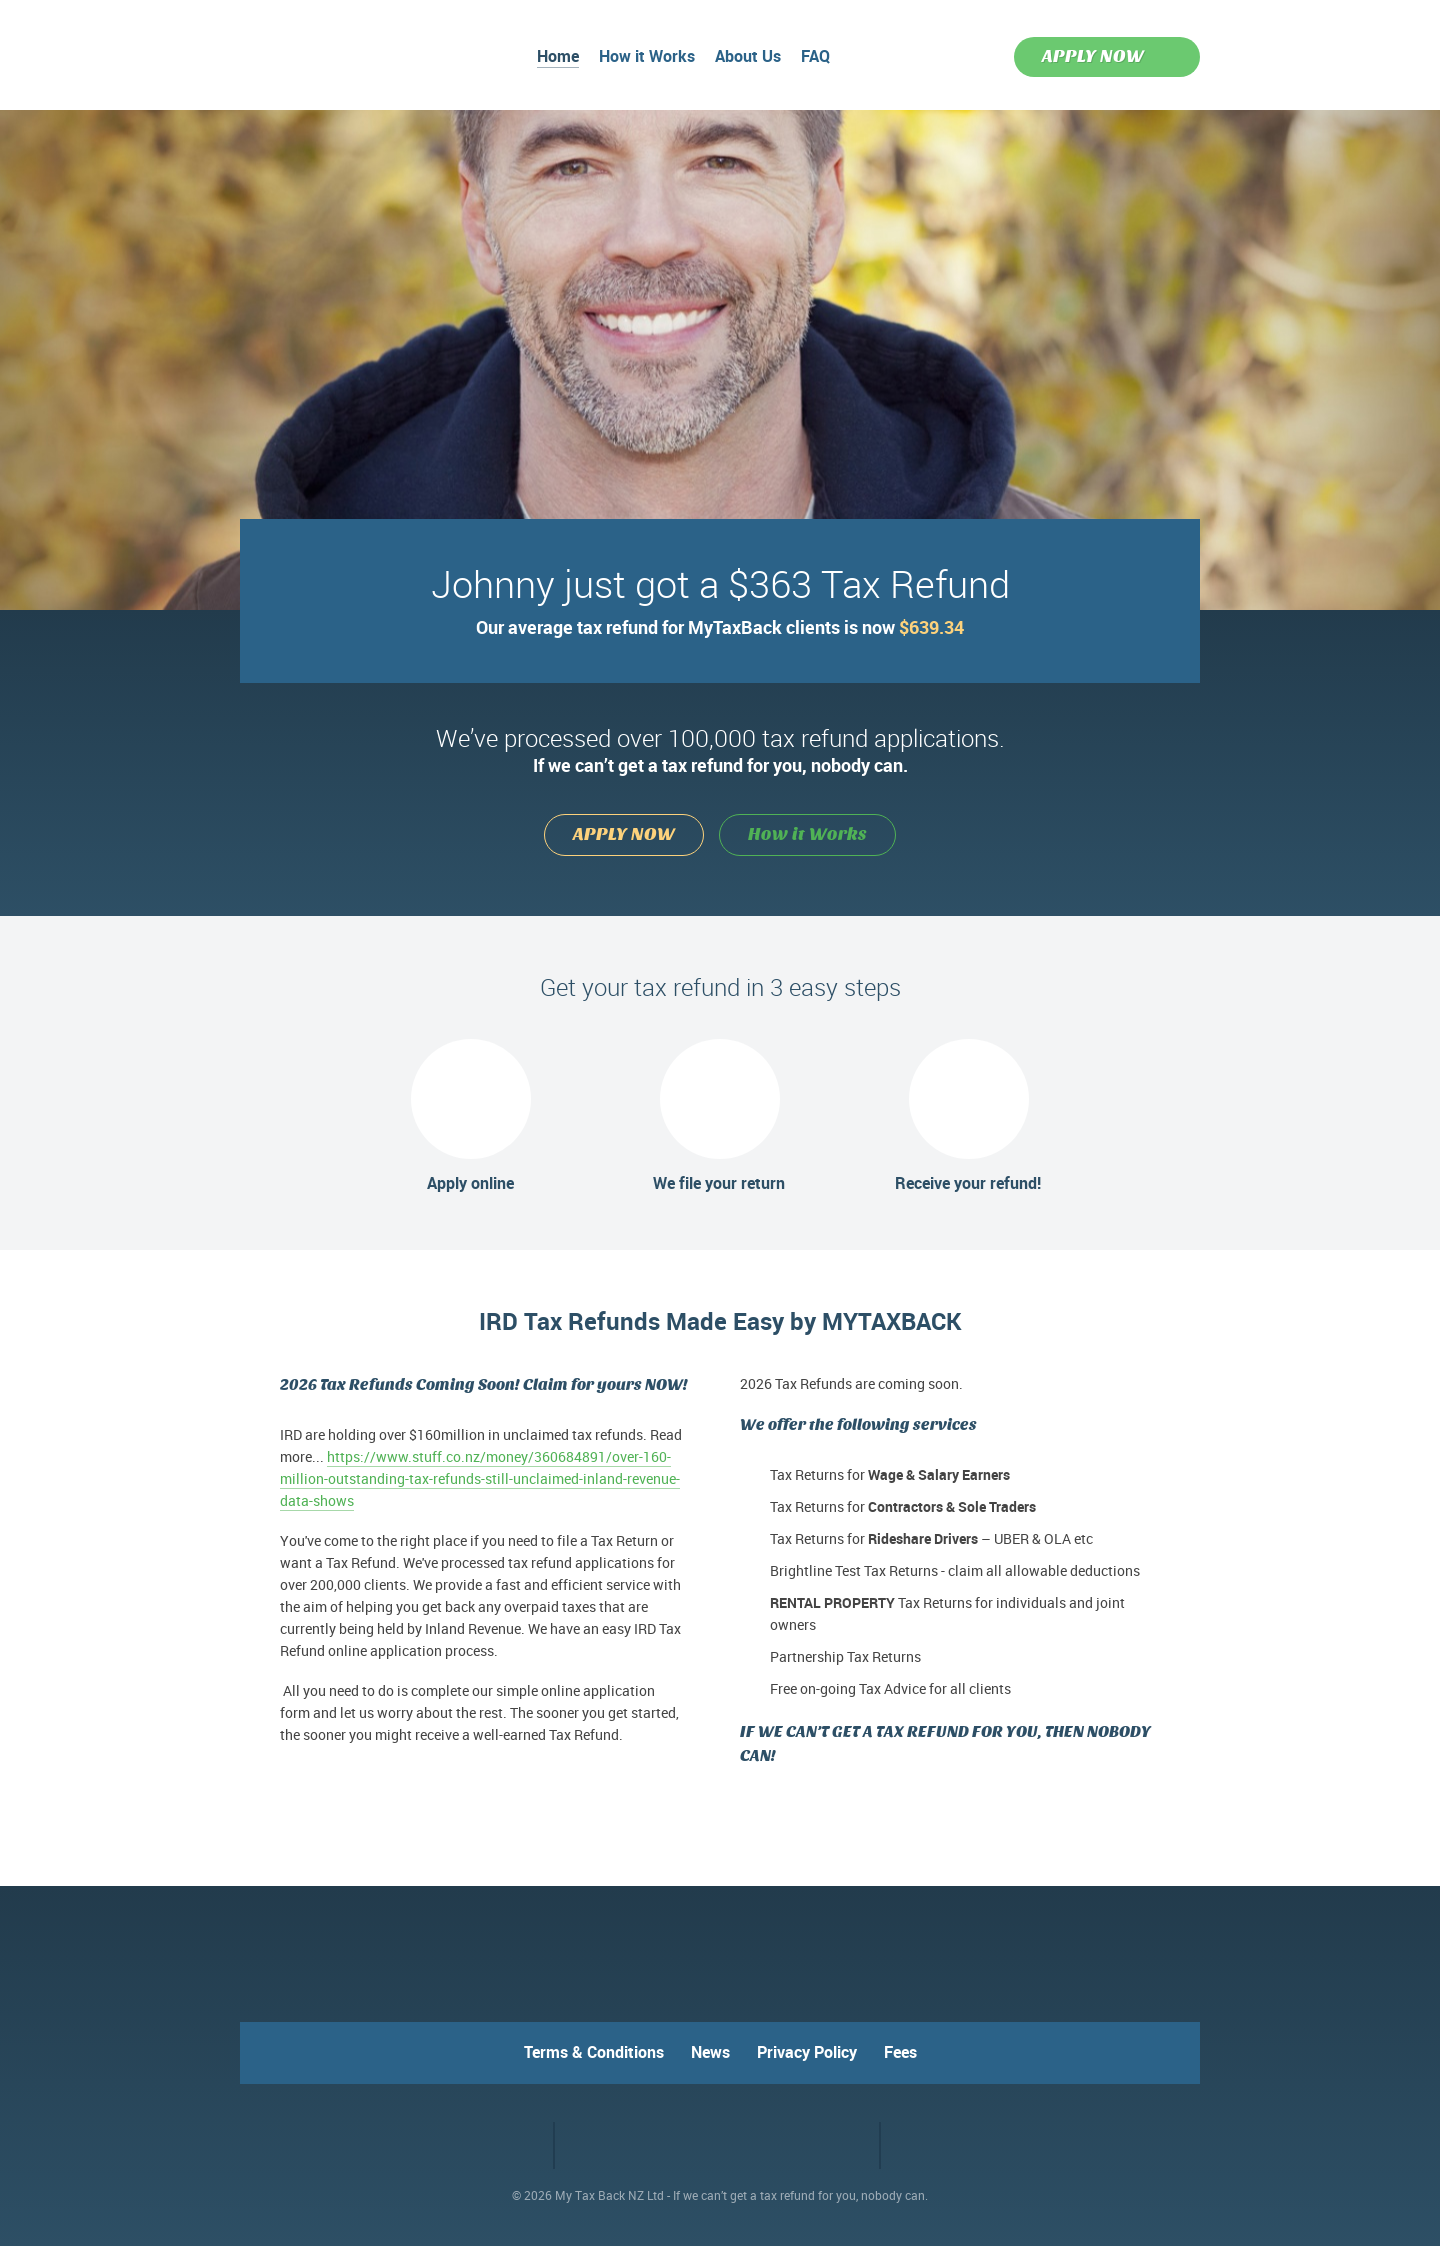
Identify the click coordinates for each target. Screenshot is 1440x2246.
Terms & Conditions (594, 2052)
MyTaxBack (305, 52)
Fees (900, 2052)
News (710, 2052)
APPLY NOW (1093, 56)
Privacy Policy (807, 2052)
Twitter (521, 2144)
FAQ (815, 57)
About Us (748, 57)
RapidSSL (798, 2145)
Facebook (485, 2144)
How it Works (647, 57)
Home (558, 57)
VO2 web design (934, 2146)
